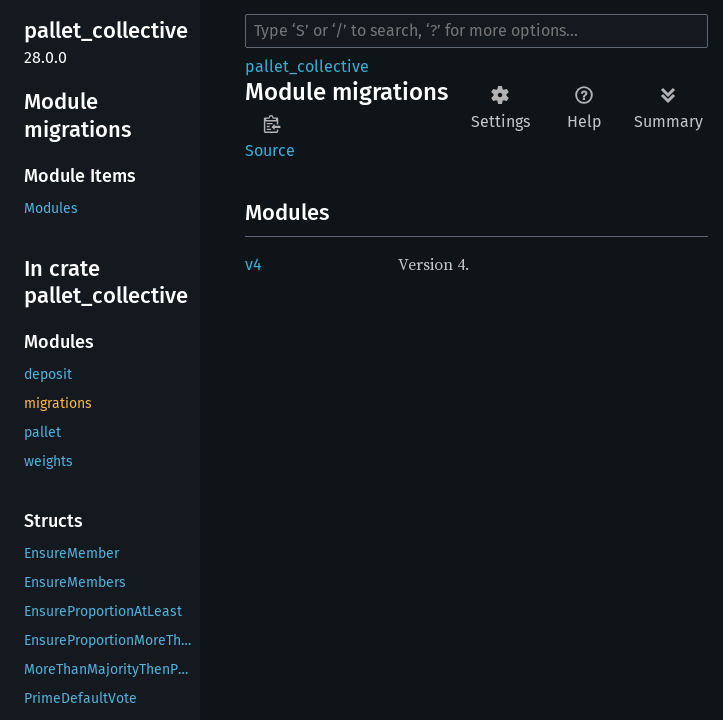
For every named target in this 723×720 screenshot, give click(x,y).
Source (270, 150)
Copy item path (271, 124)
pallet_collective (307, 66)
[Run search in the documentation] (476, 31)
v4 (253, 264)
